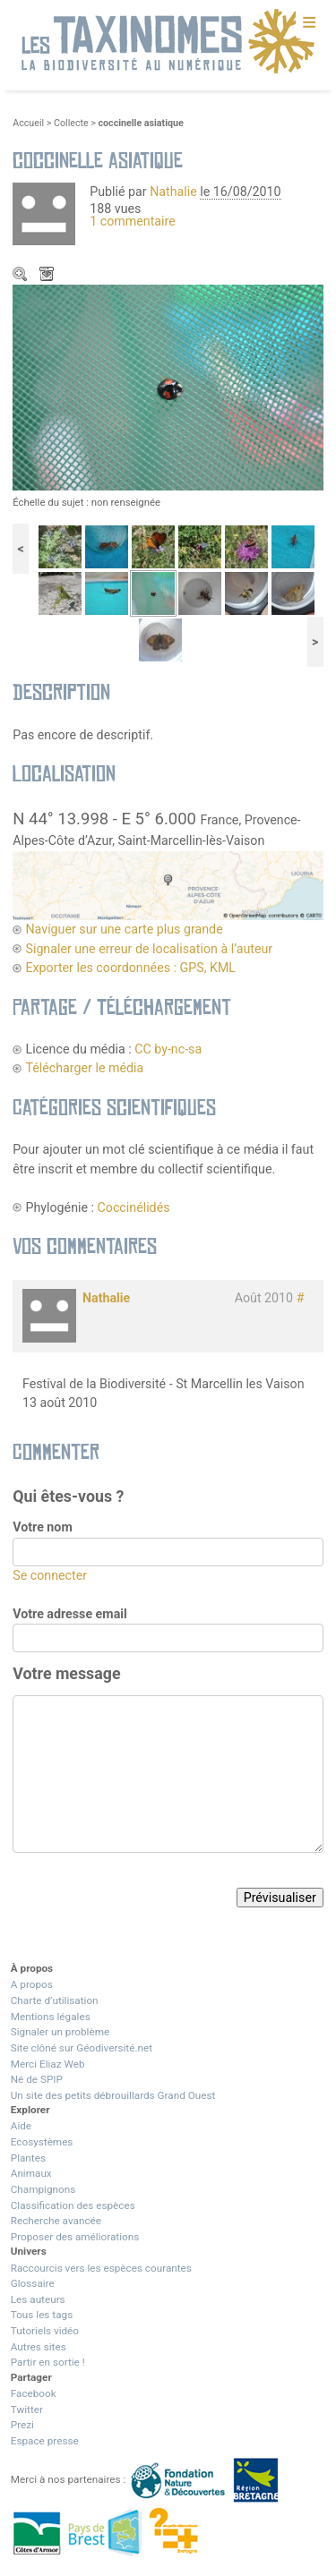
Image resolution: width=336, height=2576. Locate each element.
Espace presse (45, 2441)
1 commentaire (133, 221)
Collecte (71, 123)
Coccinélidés (134, 1207)
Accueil (28, 123)
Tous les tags (42, 2314)
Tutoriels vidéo (45, 2330)
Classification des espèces (73, 2205)
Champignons (43, 2189)
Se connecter (50, 1575)
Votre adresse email (70, 1614)
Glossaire (33, 2283)
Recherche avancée (56, 2220)
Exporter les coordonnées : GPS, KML (130, 967)
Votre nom (42, 1527)
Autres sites (38, 2347)
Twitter (27, 2409)
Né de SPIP (37, 2079)
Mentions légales (50, 2016)
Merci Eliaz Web (48, 2064)
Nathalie (173, 191)
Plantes (28, 2158)
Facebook (33, 2393)
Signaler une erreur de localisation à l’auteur (148, 949)
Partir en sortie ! (48, 2362)
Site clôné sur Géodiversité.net (81, 2048)
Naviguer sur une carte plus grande (123, 929)
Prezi (22, 2424)
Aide (21, 2126)
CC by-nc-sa (168, 1049)
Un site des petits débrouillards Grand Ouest (113, 2095)
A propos (32, 1984)
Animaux (31, 2173)
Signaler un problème (60, 2032)
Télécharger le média (48, 276)
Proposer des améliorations (75, 2237)
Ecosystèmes (42, 2142)
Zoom (21, 276)
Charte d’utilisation (55, 2000)
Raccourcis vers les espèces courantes (101, 2268)
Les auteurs (38, 2299)
